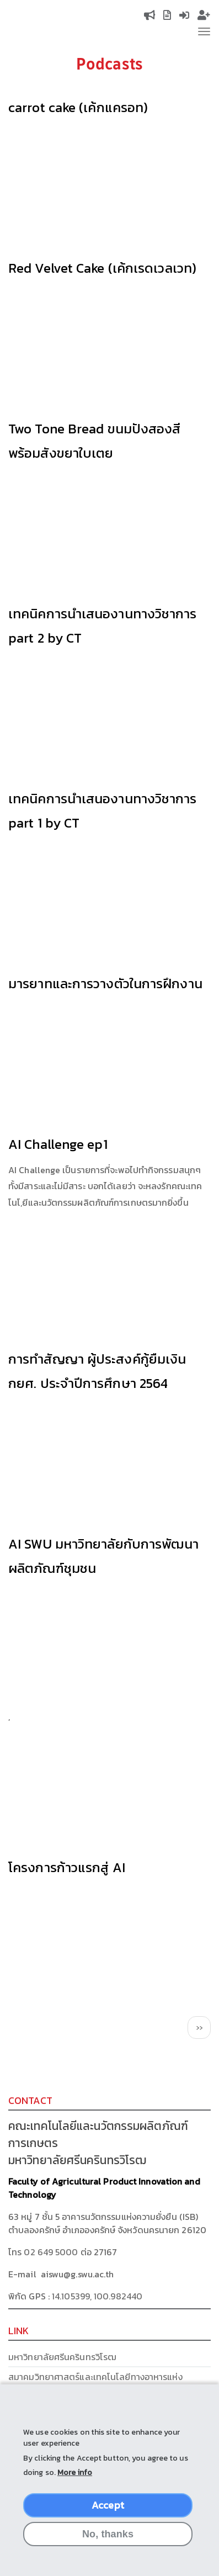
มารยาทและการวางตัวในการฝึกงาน (105, 983)
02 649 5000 (51, 2252)
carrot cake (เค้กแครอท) (78, 107)
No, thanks (107, 2534)
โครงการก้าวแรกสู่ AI (66, 1867)
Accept (108, 2505)
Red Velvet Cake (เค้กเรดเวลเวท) (102, 268)
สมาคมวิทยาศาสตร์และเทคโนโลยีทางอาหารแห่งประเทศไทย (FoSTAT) (95, 2383)
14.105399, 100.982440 (97, 2296)
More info (74, 2472)
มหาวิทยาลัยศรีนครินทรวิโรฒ (62, 2356)
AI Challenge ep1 (58, 1144)
